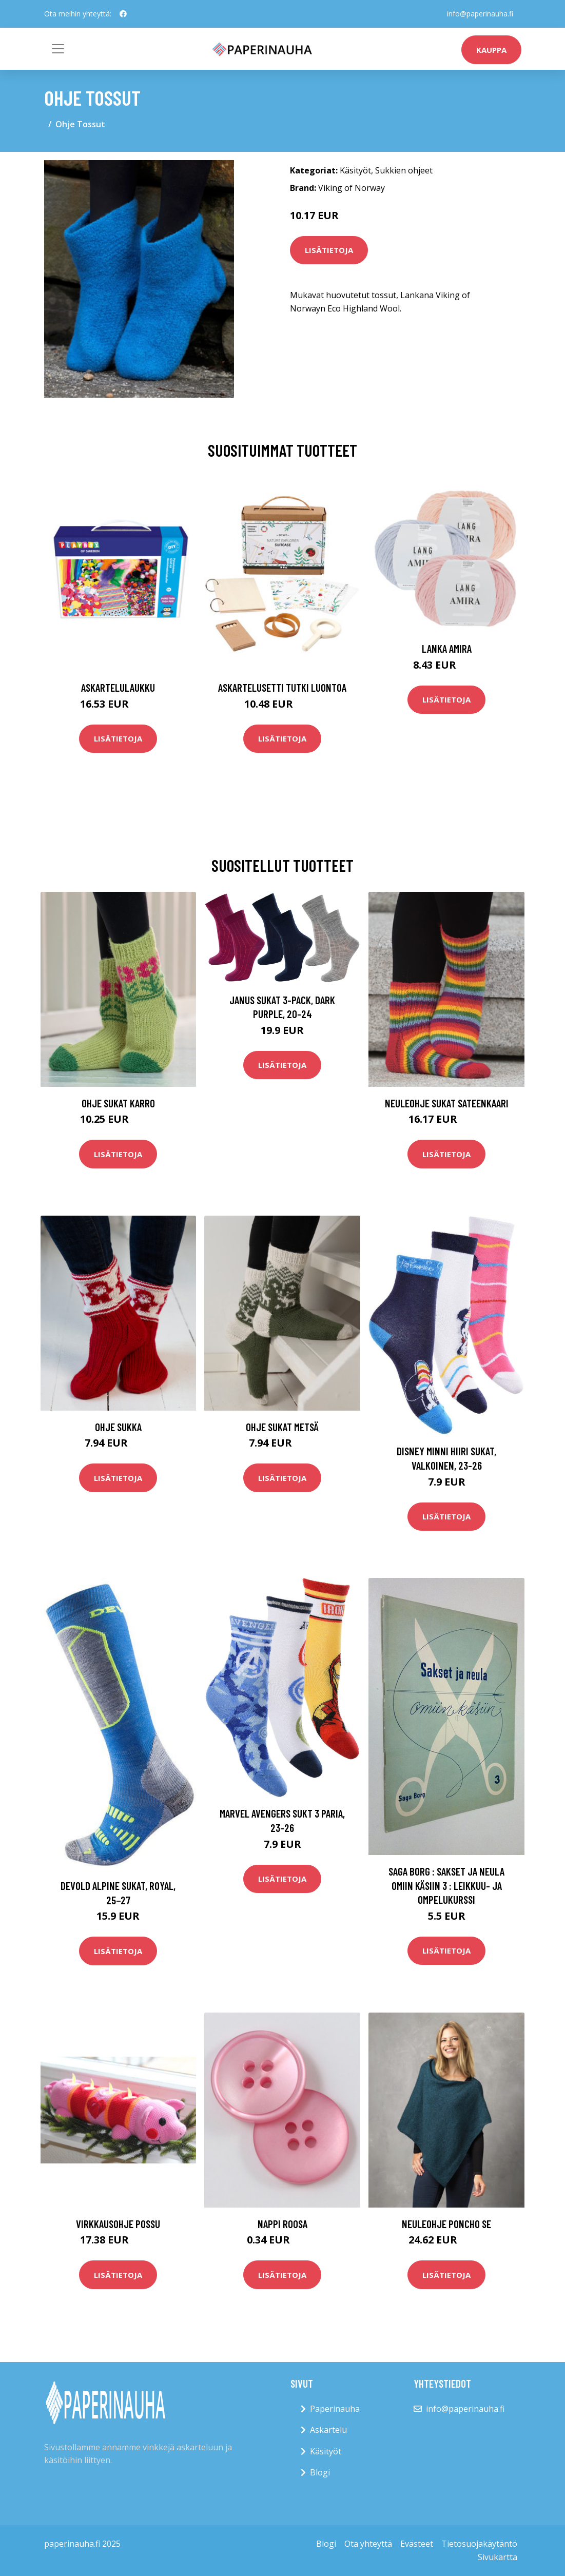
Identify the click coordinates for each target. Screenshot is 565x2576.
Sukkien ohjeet (404, 170)
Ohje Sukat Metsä (282, 1426)
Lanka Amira (447, 648)
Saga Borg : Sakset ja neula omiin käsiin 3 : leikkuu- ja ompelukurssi (446, 1885)
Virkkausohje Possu (118, 2223)
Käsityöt (355, 170)
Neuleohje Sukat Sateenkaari (447, 1103)
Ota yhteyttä (368, 2543)
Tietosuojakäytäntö (479, 2543)
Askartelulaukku (118, 687)
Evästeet (416, 2543)
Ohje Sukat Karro (118, 1103)
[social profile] (123, 14)
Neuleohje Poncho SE (446, 2223)
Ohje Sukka (118, 1426)
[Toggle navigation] (58, 48)
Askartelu (328, 2429)
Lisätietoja (329, 250)
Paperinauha (335, 2408)
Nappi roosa (282, 2223)
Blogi (320, 2472)
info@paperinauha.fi (480, 13)
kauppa (491, 50)
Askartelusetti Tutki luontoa (282, 687)
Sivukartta (497, 2557)
